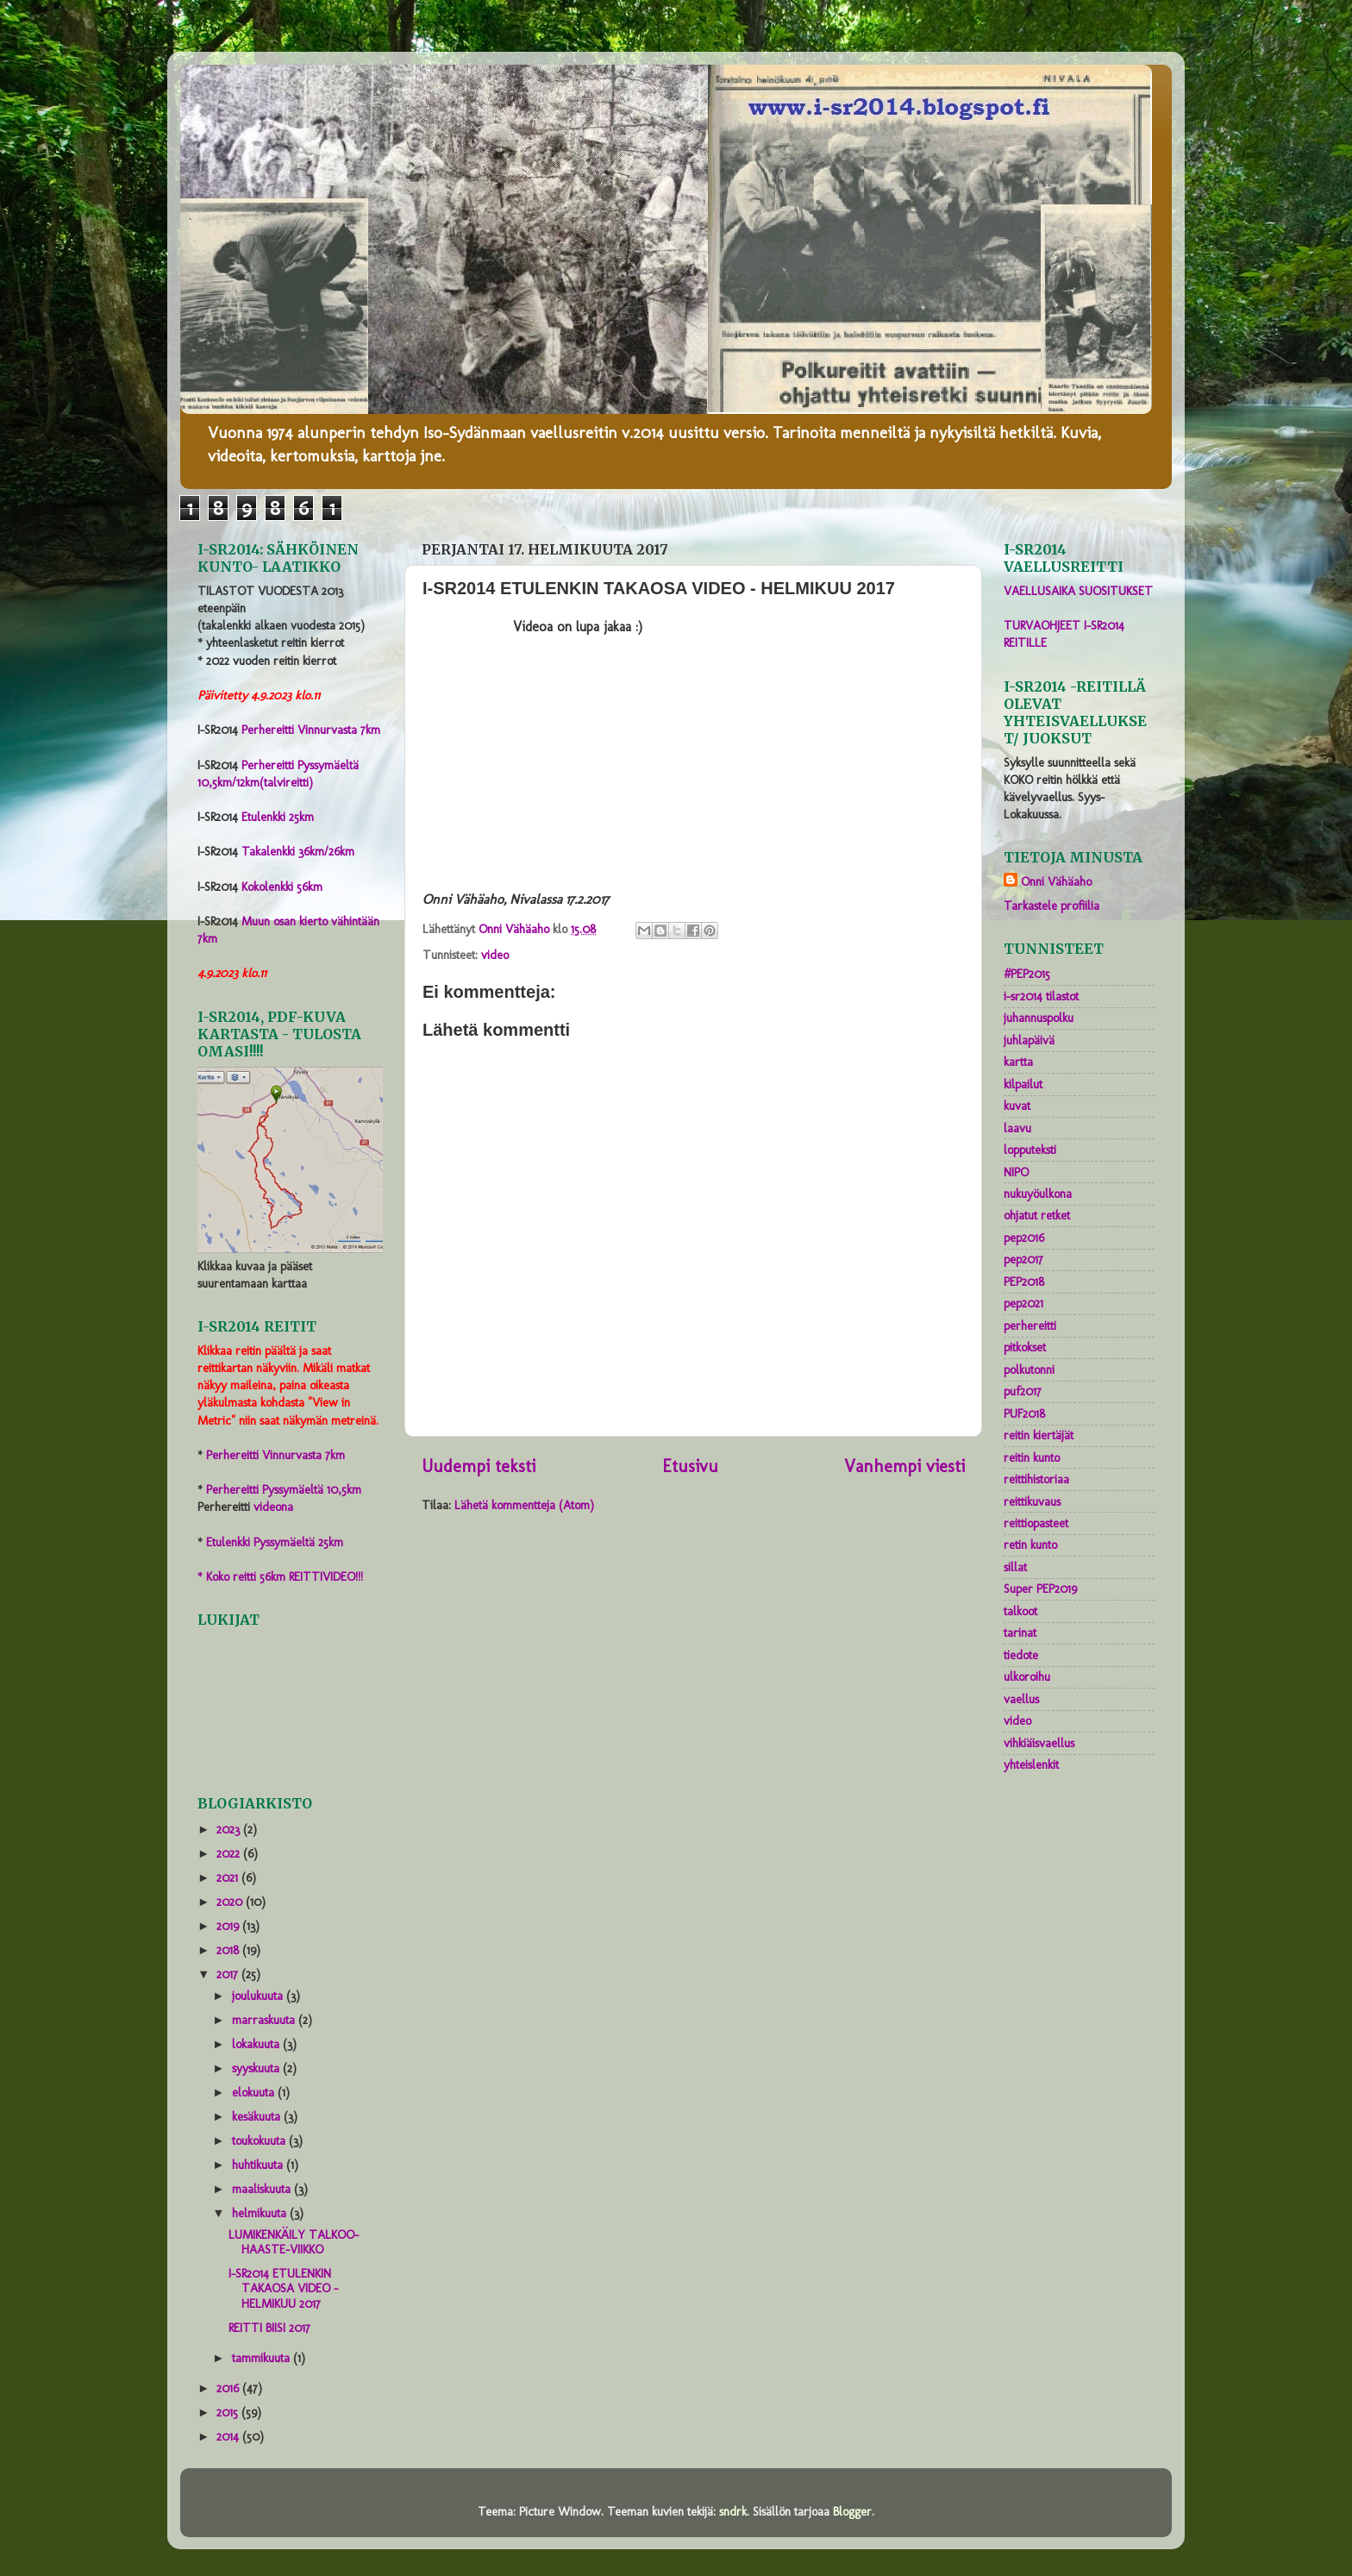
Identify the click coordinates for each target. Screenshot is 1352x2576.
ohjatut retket (1037, 1215)
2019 (229, 1926)
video (495, 954)
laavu (1017, 1128)
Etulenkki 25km (277, 816)
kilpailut (1023, 1084)
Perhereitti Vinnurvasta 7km (310, 729)
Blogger (852, 2511)
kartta (1018, 1061)
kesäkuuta (258, 2116)
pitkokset (1025, 1347)
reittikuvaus (1032, 1501)
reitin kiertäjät (1038, 1435)
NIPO (1016, 1172)
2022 (229, 1853)
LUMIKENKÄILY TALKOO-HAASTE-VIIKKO (293, 2242)
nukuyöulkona (1038, 1193)
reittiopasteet (1036, 1523)
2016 (229, 2388)
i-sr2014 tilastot (1041, 996)
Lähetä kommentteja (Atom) (524, 1505)
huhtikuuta (259, 2164)
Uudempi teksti (478, 1466)
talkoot (1020, 1611)
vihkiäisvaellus (1039, 1743)
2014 (229, 2436)
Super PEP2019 (1040, 1588)
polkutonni (1029, 1369)
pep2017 (1023, 1259)
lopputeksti (1030, 1149)
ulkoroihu (1027, 1676)
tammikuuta (262, 2358)
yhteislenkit (1031, 1764)
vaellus (1021, 1699)
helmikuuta (261, 2213)
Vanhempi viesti (904, 1466)
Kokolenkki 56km (281, 886)
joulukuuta (259, 1995)
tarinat (1020, 1632)
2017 (228, 1974)
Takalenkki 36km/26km (297, 851)
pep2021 (1023, 1303)
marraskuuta (265, 2020)
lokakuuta (257, 2044)
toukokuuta (260, 2140)
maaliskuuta (263, 2189)
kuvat (1017, 1105)
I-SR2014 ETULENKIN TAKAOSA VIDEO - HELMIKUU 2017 (283, 2288)
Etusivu (690, 1466)
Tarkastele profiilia (1051, 905)
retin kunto (1030, 1544)
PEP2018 (1024, 1281)
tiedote (1021, 1655)
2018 (229, 1950)
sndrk (733, 2511)
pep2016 (1024, 1237)
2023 (229, 1829)
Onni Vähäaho (1056, 881)
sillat (1015, 1567)
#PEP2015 (1027, 973)
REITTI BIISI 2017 (269, 2327)
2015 (228, 2412)
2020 (231, 1901)
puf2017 (1023, 1391)
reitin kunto (1032, 1457)
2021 (228, 1877)
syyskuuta (257, 2068)
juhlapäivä (1029, 1040)
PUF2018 (1024, 1413)
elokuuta (255, 2092)
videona (273, 1506)
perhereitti (1030, 1325)
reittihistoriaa (1036, 1479)
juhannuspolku (1038, 1017)
